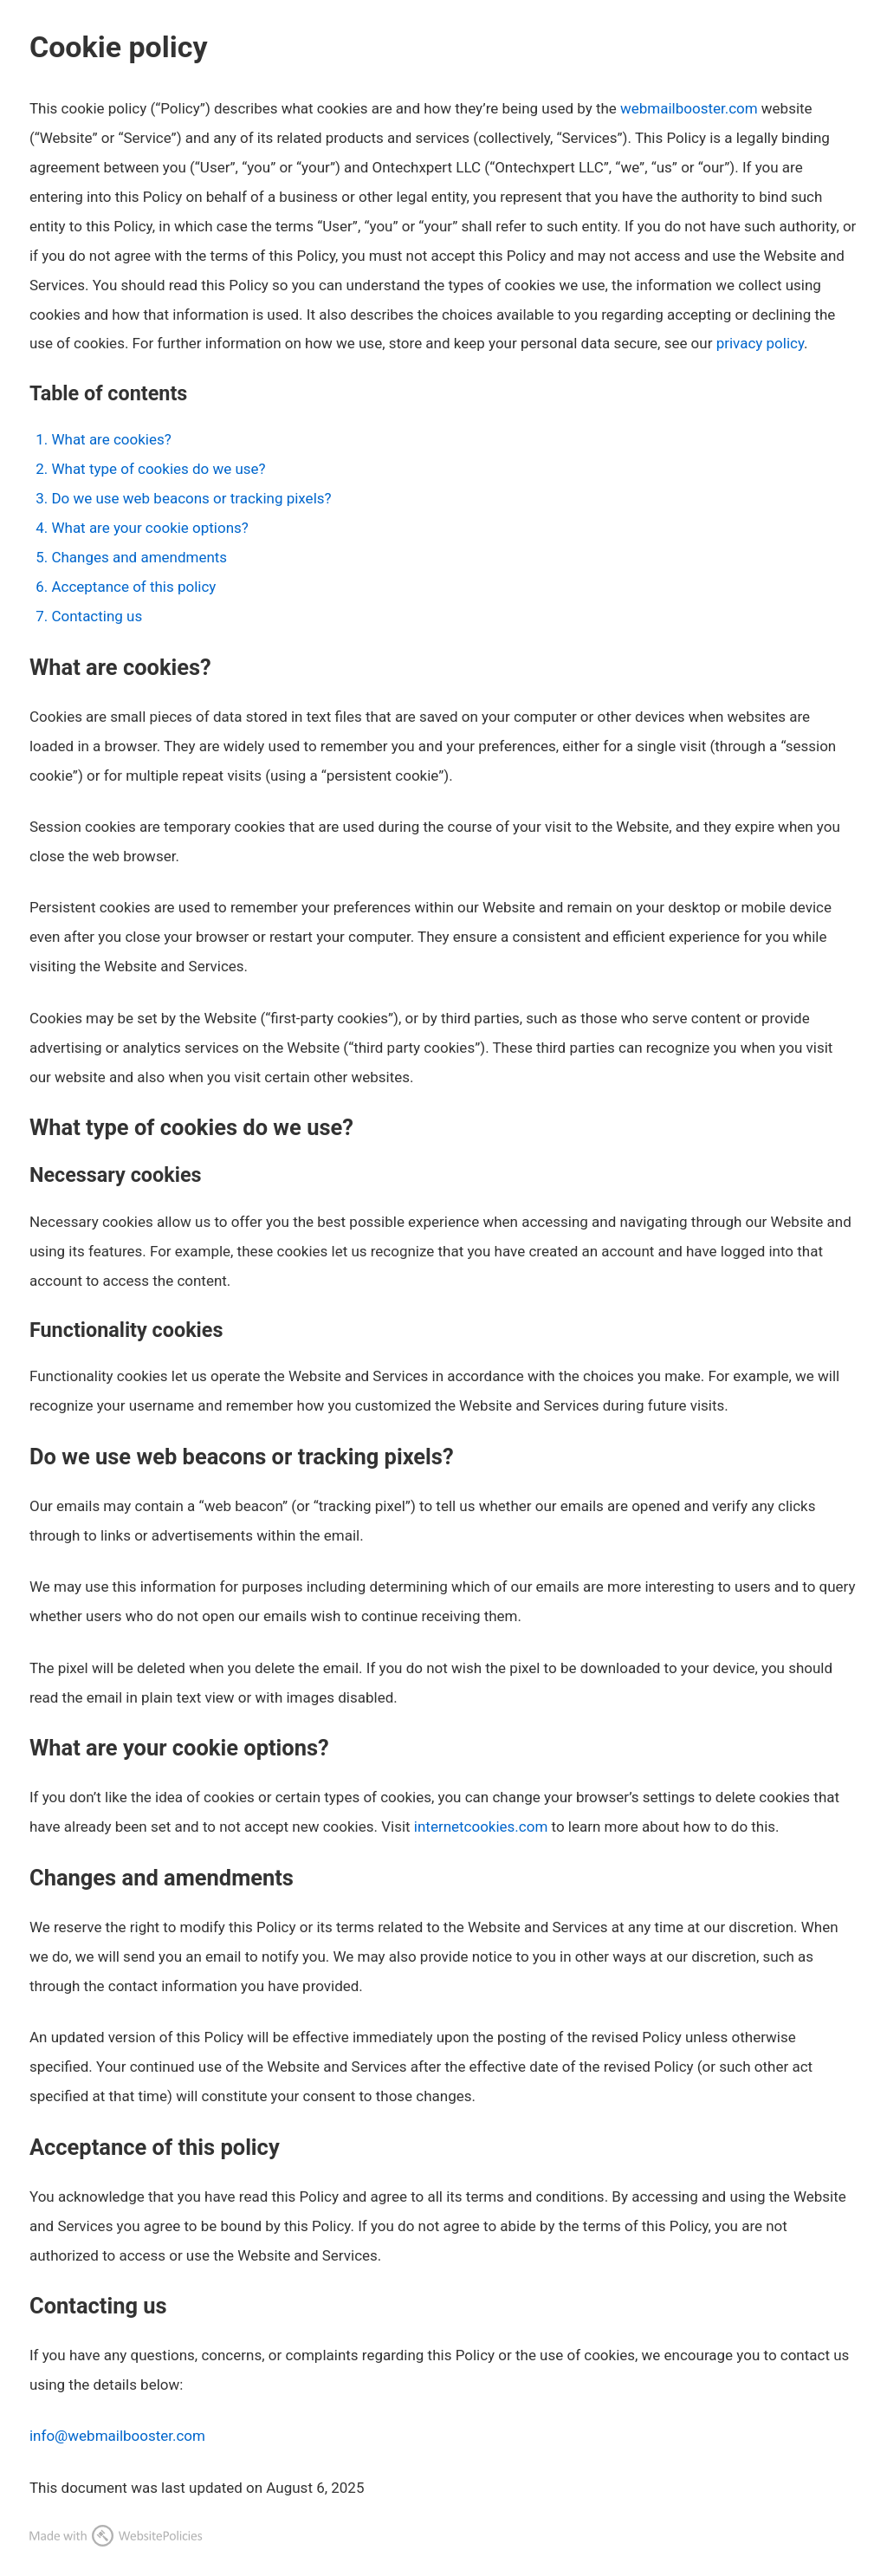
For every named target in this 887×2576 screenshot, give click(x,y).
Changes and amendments (139, 557)
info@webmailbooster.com (117, 2435)
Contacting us (96, 616)
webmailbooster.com (689, 108)
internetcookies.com (481, 1826)
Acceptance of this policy (133, 586)
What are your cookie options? (149, 527)
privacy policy (760, 343)
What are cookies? (111, 439)
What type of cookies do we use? (158, 468)
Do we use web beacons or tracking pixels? (191, 498)
